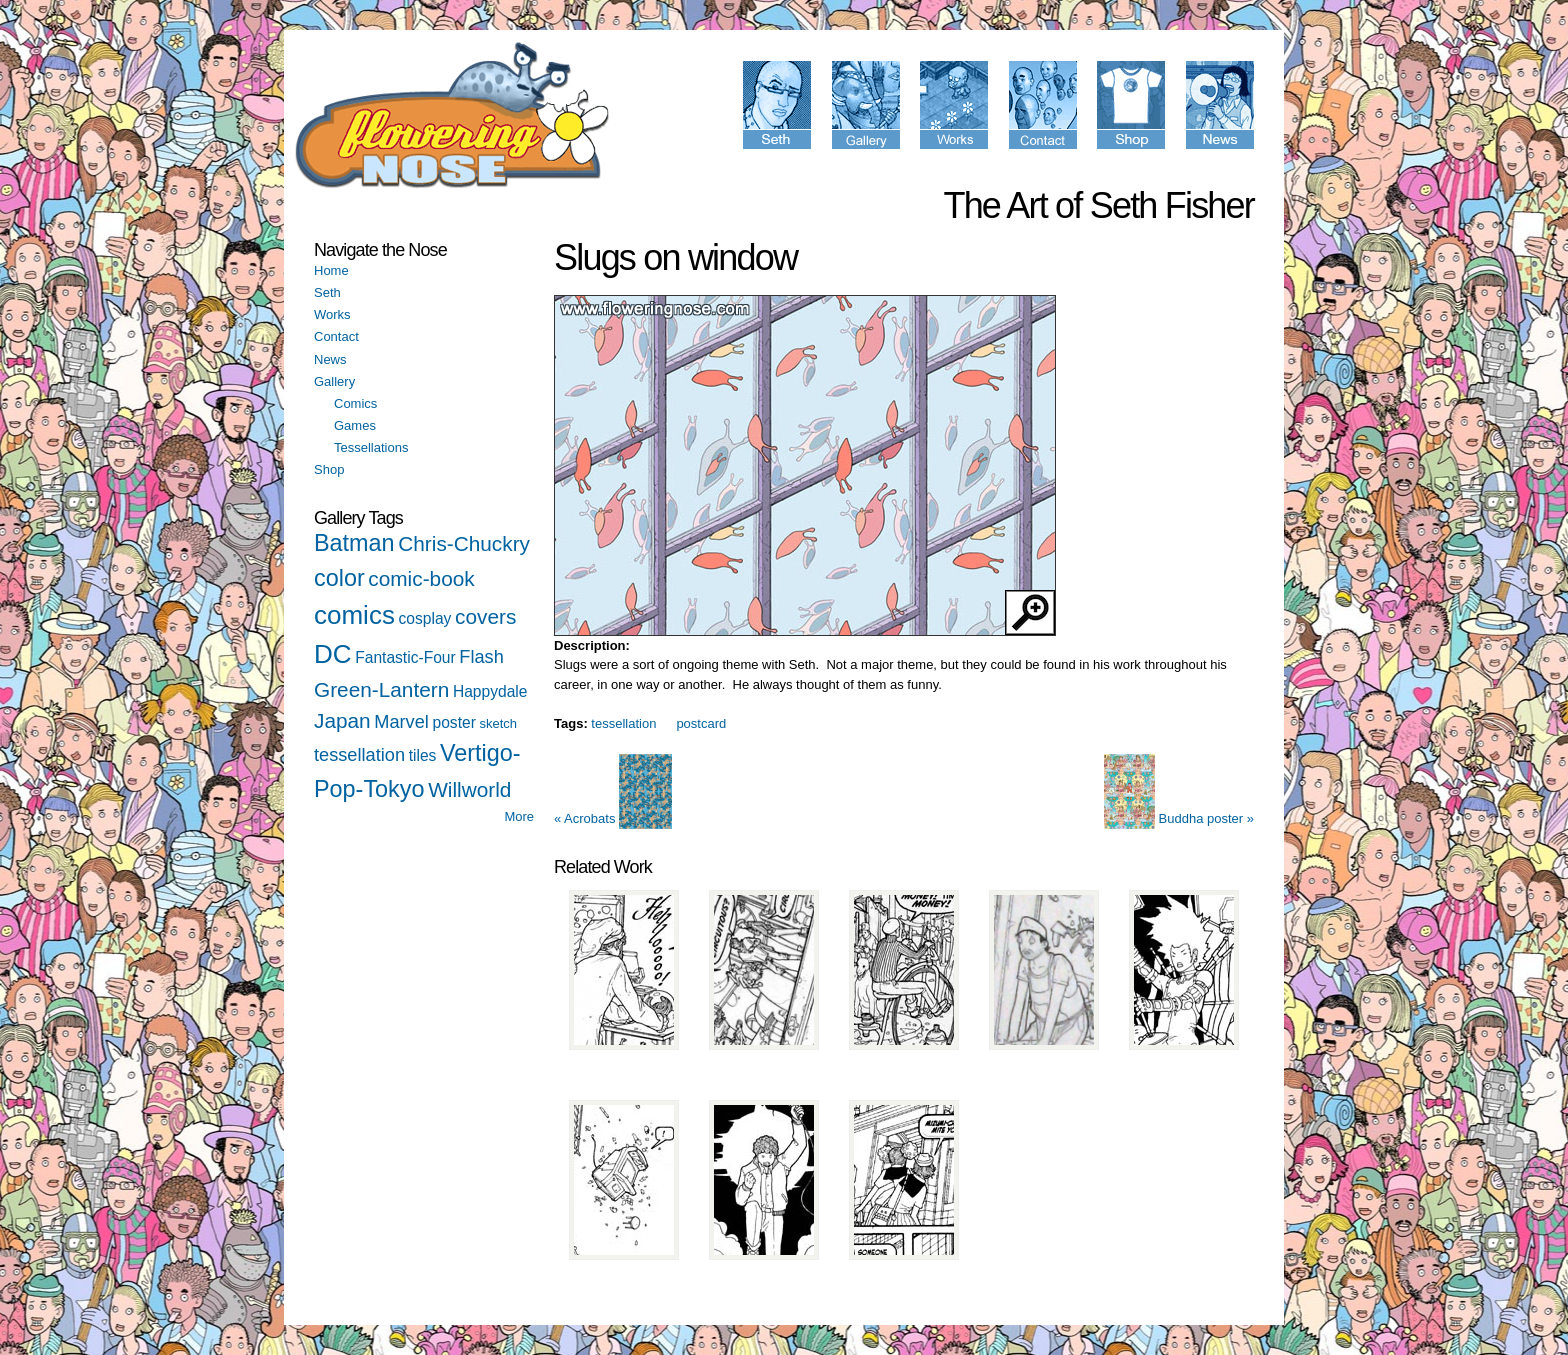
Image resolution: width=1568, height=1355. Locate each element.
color (339, 578)
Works (332, 314)
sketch (498, 723)
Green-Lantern (381, 689)
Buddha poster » (1179, 818)
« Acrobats (613, 818)
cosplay (425, 618)
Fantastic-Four (405, 657)
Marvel (401, 722)
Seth (327, 292)
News (330, 359)
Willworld (469, 789)
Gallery (334, 381)
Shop (329, 469)
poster (454, 722)
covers (485, 616)
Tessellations (371, 447)
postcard (701, 723)
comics (354, 615)
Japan (342, 720)
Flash (481, 657)
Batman (354, 543)
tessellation (359, 755)
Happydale (490, 691)
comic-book (421, 578)
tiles (423, 755)
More (519, 816)
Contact (336, 336)
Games (355, 425)
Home (331, 270)
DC (333, 654)
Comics (355, 403)
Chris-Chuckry (464, 543)
